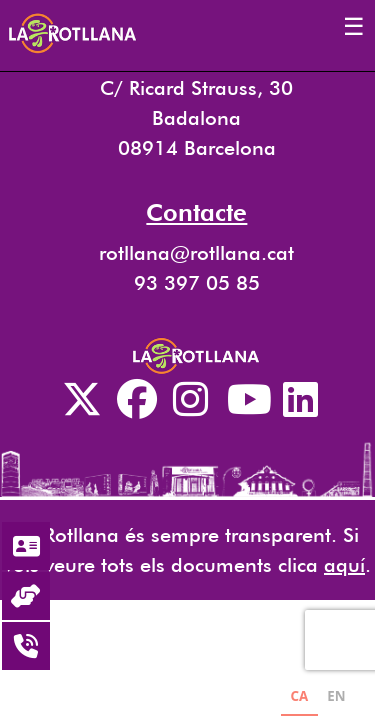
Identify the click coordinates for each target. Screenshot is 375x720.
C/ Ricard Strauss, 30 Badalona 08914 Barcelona (196, 118)
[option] (336, 698)
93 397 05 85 (197, 283)
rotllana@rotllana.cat (196, 253)
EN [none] (336, 696)
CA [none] (299, 696)
